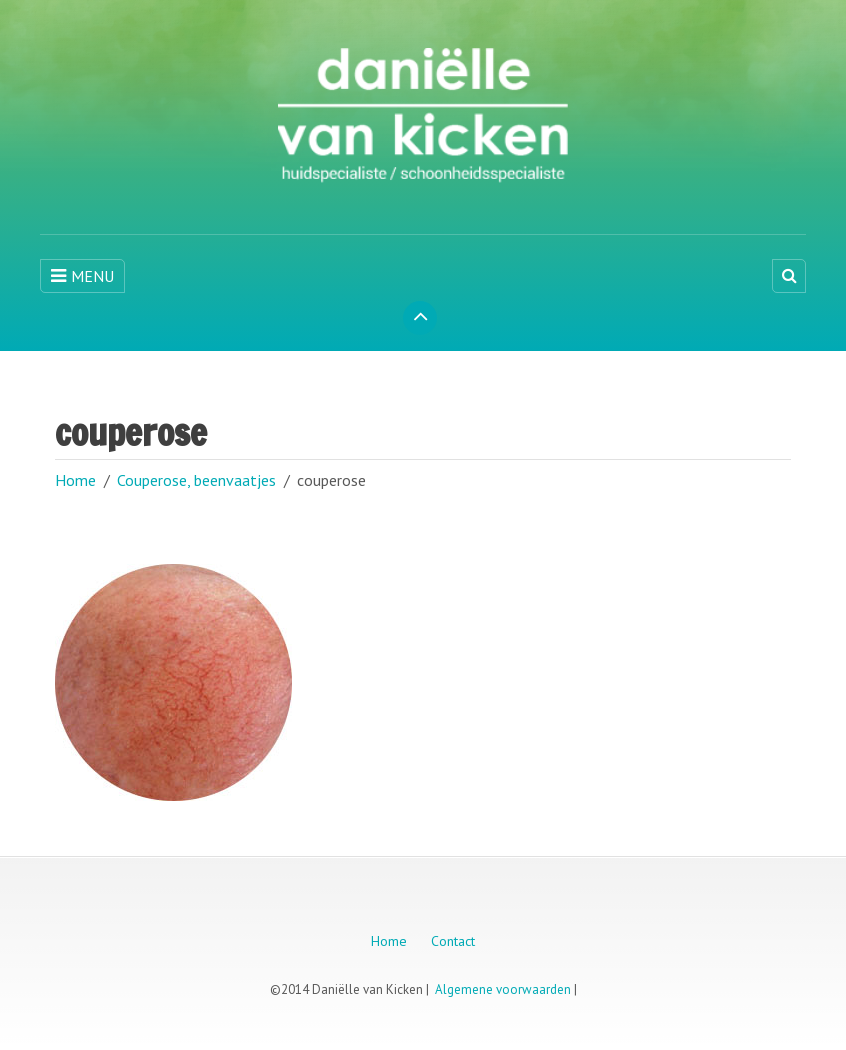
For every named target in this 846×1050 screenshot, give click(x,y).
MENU (82, 276)
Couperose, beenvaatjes (196, 480)
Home (75, 480)
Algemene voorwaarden (503, 989)
